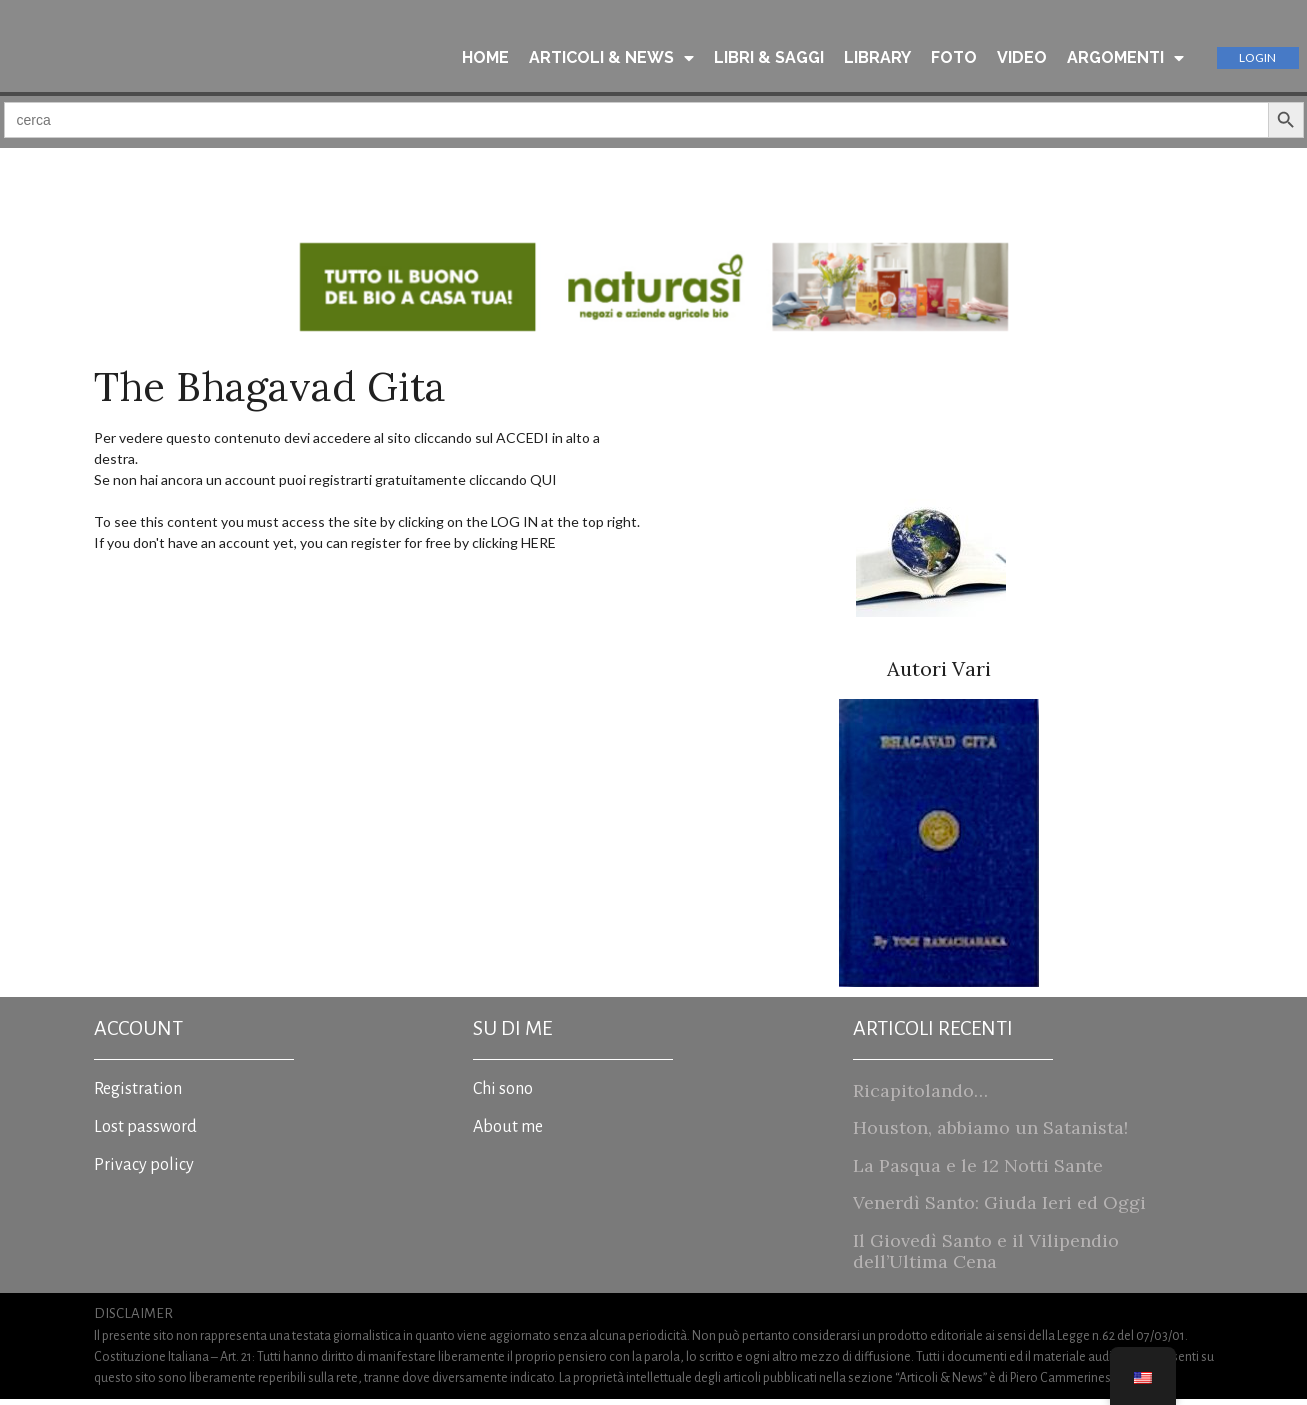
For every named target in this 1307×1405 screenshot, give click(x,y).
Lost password (145, 1133)
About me (508, 1133)
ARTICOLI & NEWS (611, 59)
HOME (485, 58)
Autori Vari (939, 674)
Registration (138, 1095)
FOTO (954, 58)
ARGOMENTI (1125, 59)
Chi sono (503, 1095)
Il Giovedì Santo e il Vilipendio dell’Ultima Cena (986, 1257)
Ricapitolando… (920, 1096)
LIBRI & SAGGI (769, 58)
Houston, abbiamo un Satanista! (990, 1133)
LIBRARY (877, 58)
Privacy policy (144, 1171)
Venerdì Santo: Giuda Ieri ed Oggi (999, 1208)
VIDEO (1022, 58)
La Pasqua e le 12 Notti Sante (978, 1171)
